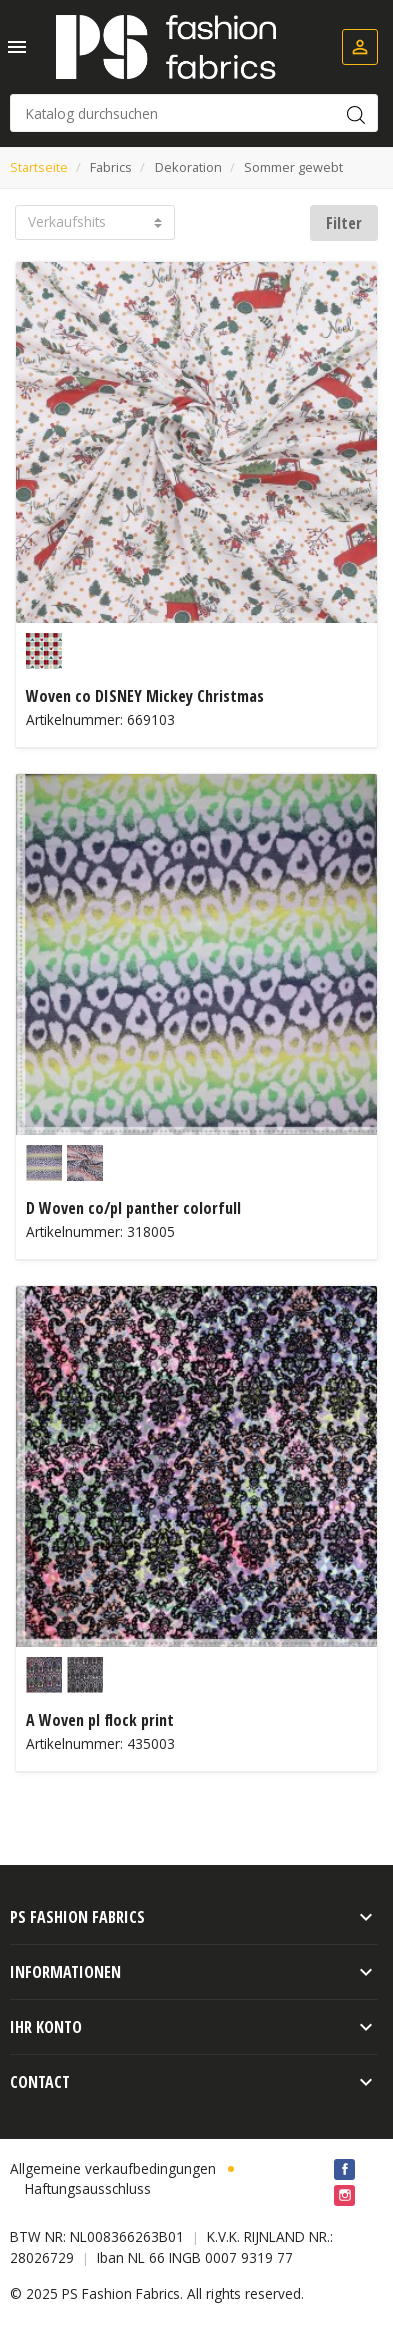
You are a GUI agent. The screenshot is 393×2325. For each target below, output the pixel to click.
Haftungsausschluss (88, 2188)
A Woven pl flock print (100, 1720)
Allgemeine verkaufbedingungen (113, 2168)
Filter (344, 223)
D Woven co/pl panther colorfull (133, 1208)
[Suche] (194, 113)
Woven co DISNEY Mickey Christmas (145, 696)
